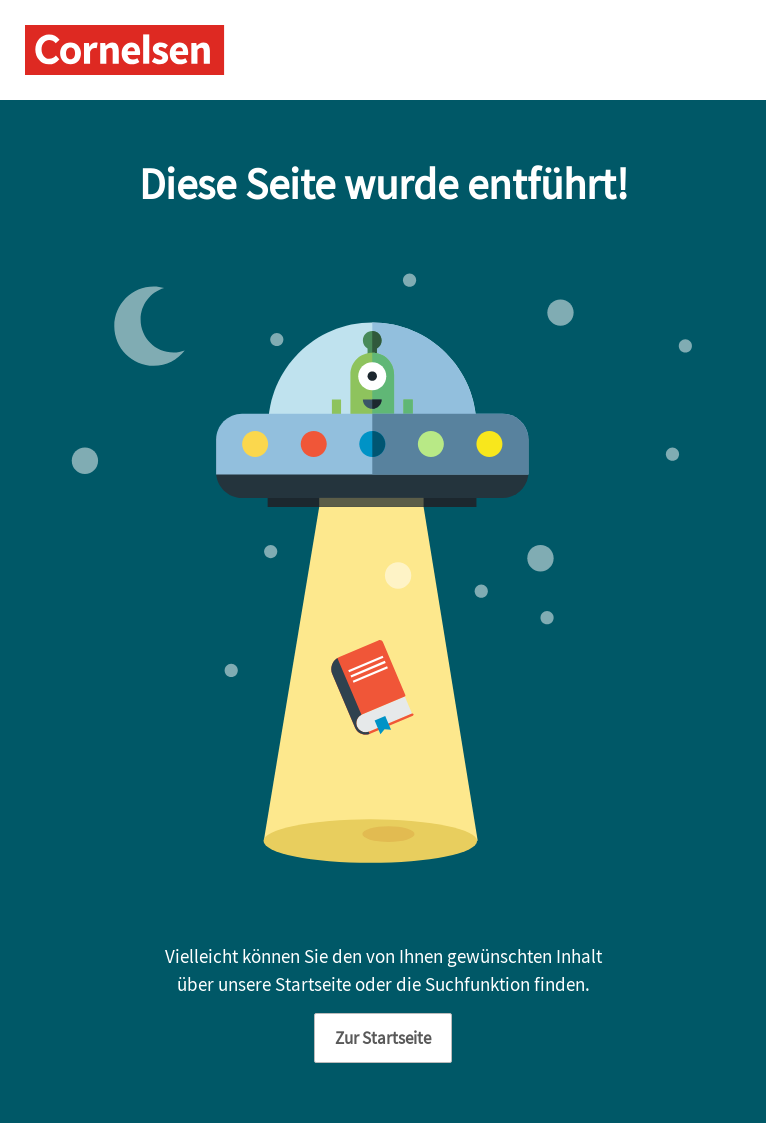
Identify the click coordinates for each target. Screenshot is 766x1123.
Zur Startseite (383, 1038)
